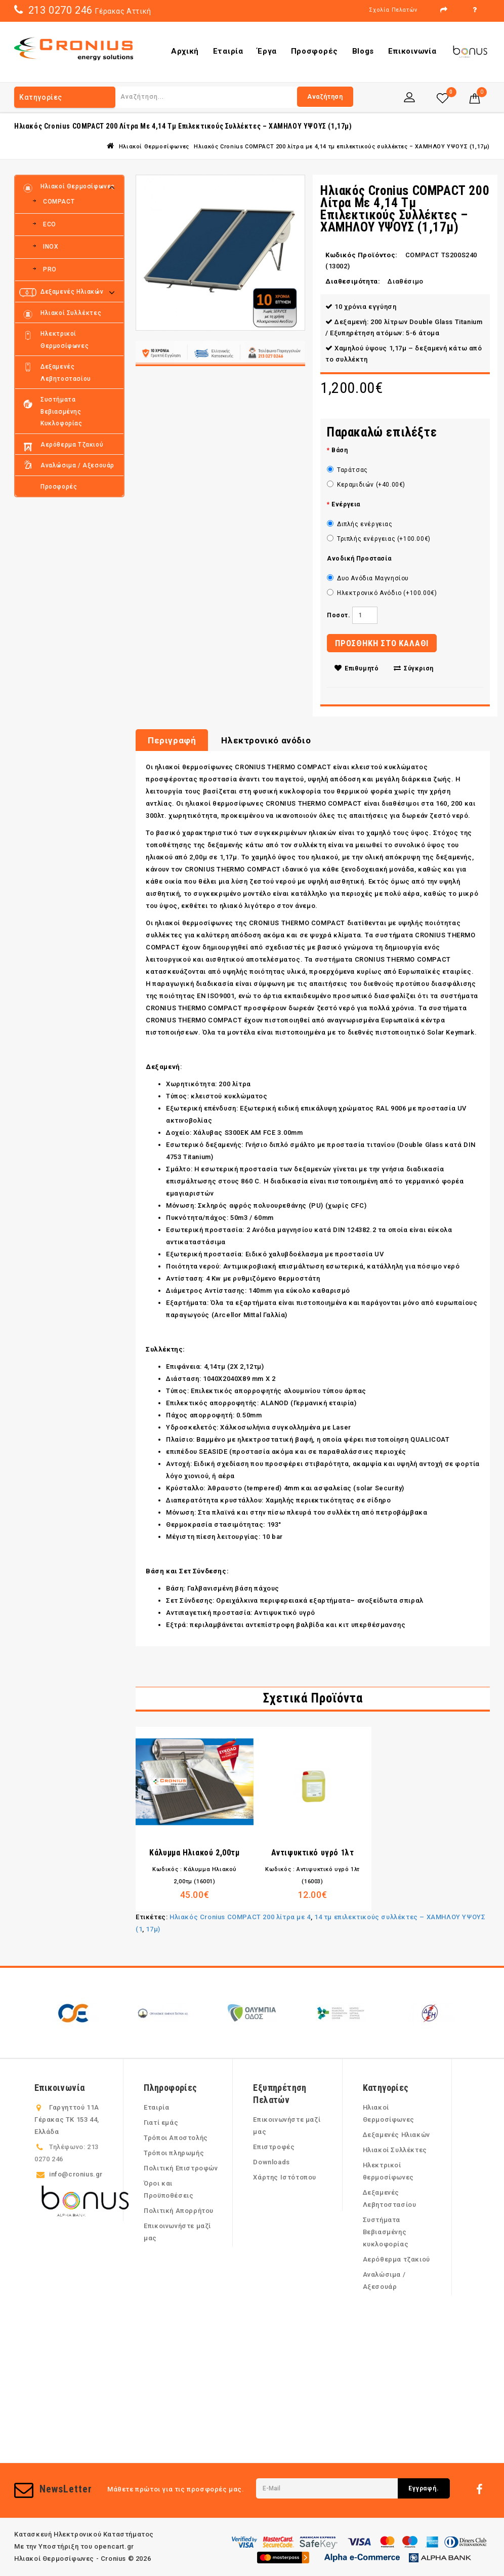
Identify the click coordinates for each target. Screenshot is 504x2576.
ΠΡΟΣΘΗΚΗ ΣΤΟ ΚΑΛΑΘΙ (382, 643)
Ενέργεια (345, 504)
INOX (50, 246)
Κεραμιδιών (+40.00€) (366, 484)
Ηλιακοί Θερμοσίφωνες (154, 146)
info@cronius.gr (76, 2174)
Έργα (267, 51)
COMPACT (58, 201)
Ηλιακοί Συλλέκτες (70, 312)
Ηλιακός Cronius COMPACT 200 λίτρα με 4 (240, 1917)
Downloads (271, 2162)
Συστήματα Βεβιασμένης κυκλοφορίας (61, 411)
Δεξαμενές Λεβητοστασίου (65, 372)
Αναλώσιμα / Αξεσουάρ (77, 465)
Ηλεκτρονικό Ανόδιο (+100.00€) (382, 593)
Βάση (339, 450)
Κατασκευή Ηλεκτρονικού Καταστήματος (84, 2534)
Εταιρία (228, 51)
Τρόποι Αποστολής (176, 2138)
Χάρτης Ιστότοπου (284, 2177)
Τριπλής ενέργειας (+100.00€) (379, 538)
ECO (49, 224)
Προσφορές (314, 51)
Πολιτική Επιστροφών (181, 2168)
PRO (50, 269)
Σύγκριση (414, 668)
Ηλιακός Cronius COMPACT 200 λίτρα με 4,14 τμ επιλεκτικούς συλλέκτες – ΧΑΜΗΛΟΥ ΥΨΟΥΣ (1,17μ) (342, 146)
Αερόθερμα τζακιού (71, 444)
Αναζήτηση (325, 96)
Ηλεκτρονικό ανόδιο (266, 740)
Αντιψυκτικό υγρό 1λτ (312, 1852)
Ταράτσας (347, 469)
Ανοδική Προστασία (359, 558)
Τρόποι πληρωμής (174, 2153)
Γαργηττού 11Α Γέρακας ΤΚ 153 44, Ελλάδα (66, 2119)
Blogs (363, 51)
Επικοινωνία (412, 51)
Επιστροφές (274, 2147)
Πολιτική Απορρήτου (179, 2210)
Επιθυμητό (356, 668)
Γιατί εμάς (161, 2122)
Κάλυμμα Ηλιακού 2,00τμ (194, 1852)
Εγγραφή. (423, 2488)
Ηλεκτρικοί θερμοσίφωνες (64, 339)
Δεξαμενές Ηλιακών (71, 291)
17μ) (153, 1929)
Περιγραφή (172, 740)
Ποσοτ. (339, 615)
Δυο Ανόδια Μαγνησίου (368, 578)
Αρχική (185, 51)
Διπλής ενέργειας (360, 524)
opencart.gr (114, 2546)
